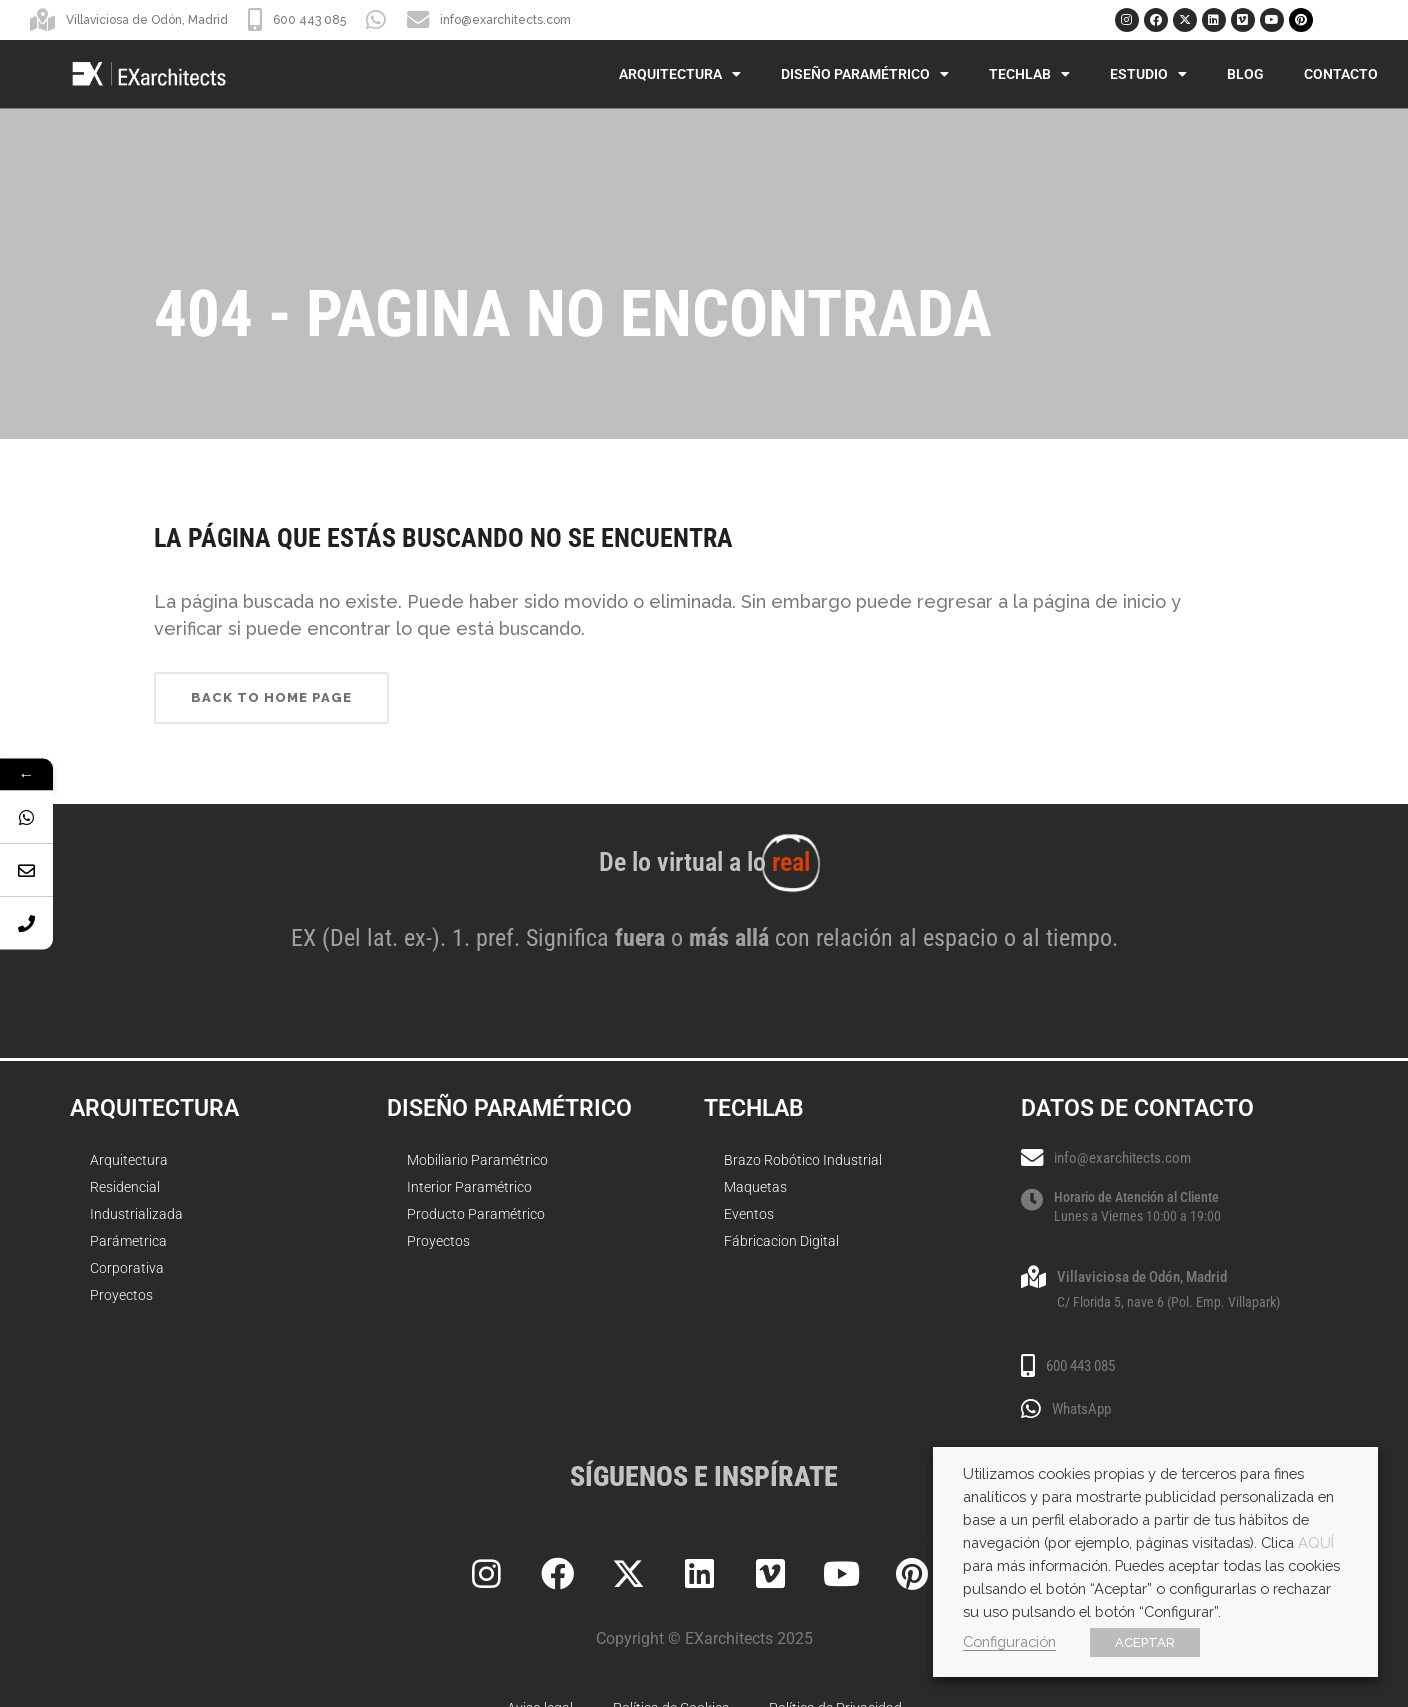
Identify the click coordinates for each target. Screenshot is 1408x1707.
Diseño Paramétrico (865, 74)
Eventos (749, 1214)
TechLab (1029, 74)
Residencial (125, 1187)
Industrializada (136, 1214)
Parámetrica (128, 1241)
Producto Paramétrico (476, 1214)
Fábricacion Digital (781, 1241)
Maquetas (755, 1187)
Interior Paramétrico (469, 1187)
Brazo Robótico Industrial (803, 1160)
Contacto (1341, 74)
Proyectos (121, 1295)
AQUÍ (1316, 1542)
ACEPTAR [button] (1145, 1642)
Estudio (1148, 74)
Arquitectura (680, 74)
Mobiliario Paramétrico (477, 1160)
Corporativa (127, 1268)
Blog (1245, 74)
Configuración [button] (1009, 1641)
